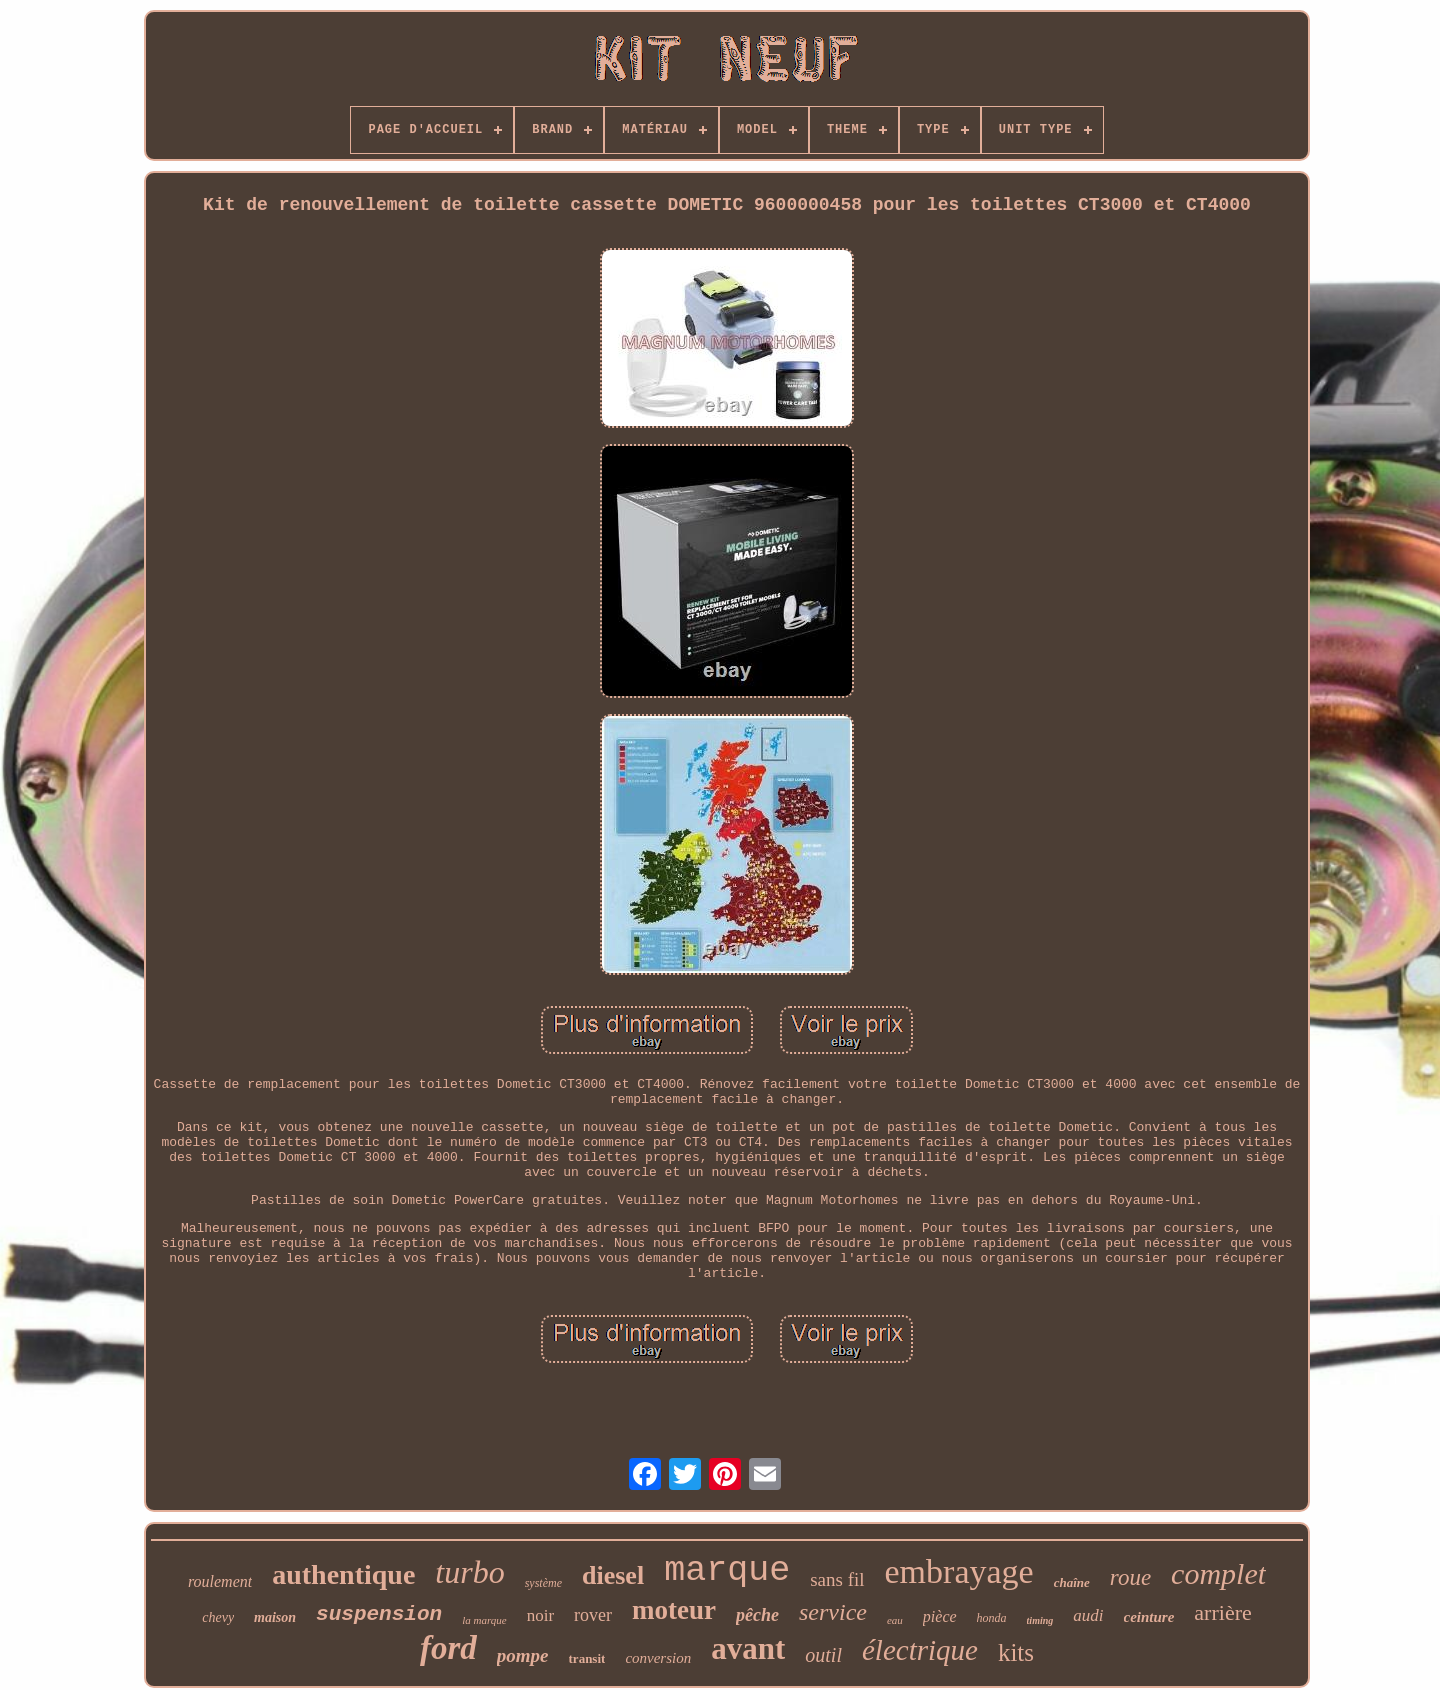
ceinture (1149, 1617)
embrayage (959, 1571)
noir (540, 1615)
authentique (343, 1574)
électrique (920, 1650)
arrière (1222, 1612)
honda (992, 1618)
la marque (484, 1620)
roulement (220, 1581)
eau (895, 1620)
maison (275, 1617)
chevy (218, 1617)
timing (1040, 1620)
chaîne (1072, 1582)
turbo (469, 1572)
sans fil (837, 1579)
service (833, 1612)
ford (448, 1648)
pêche (757, 1615)
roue (1130, 1577)
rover (593, 1615)
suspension (379, 1614)
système (543, 1583)
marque (727, 1571)
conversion (658, 1658)
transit (587, 1658)
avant (748, 1648)
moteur (674, 1610)
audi (1088, 1615)
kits (1016, 1652)
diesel (613, 1575)
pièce (940, 1616)
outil (823, 1655)
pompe (523, 1655)
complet (1218, 1573)
